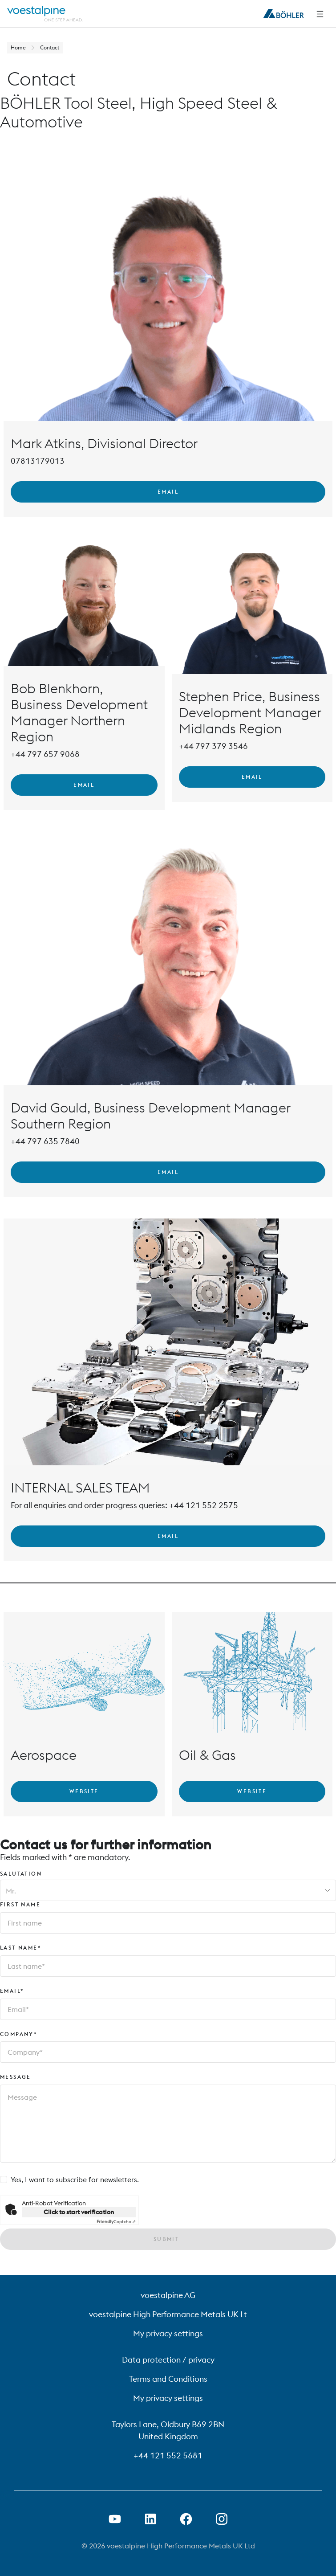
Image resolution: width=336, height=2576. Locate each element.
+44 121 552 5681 (168, 2455)
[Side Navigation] (320, 14)
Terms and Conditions (168, 2379)
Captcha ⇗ (116, 2221)
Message (15, 2076)
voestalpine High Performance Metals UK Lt (168, 2314)
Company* (18, 2034)
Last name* (20, 1947)
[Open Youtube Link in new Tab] (115, 2519)
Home (18, 47)
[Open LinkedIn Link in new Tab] (150, 2519)
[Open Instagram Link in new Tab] (222, 2519)
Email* (12, 1990)
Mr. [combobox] (11, 1890)
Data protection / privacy (168, 2360)
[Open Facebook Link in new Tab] (186, 2519)
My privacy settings (168, 2333)
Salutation (21, 1873)
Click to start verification (79, 2212)
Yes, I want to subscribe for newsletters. (75, 2179)
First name (20, 1904)
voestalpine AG (168, 2295)
